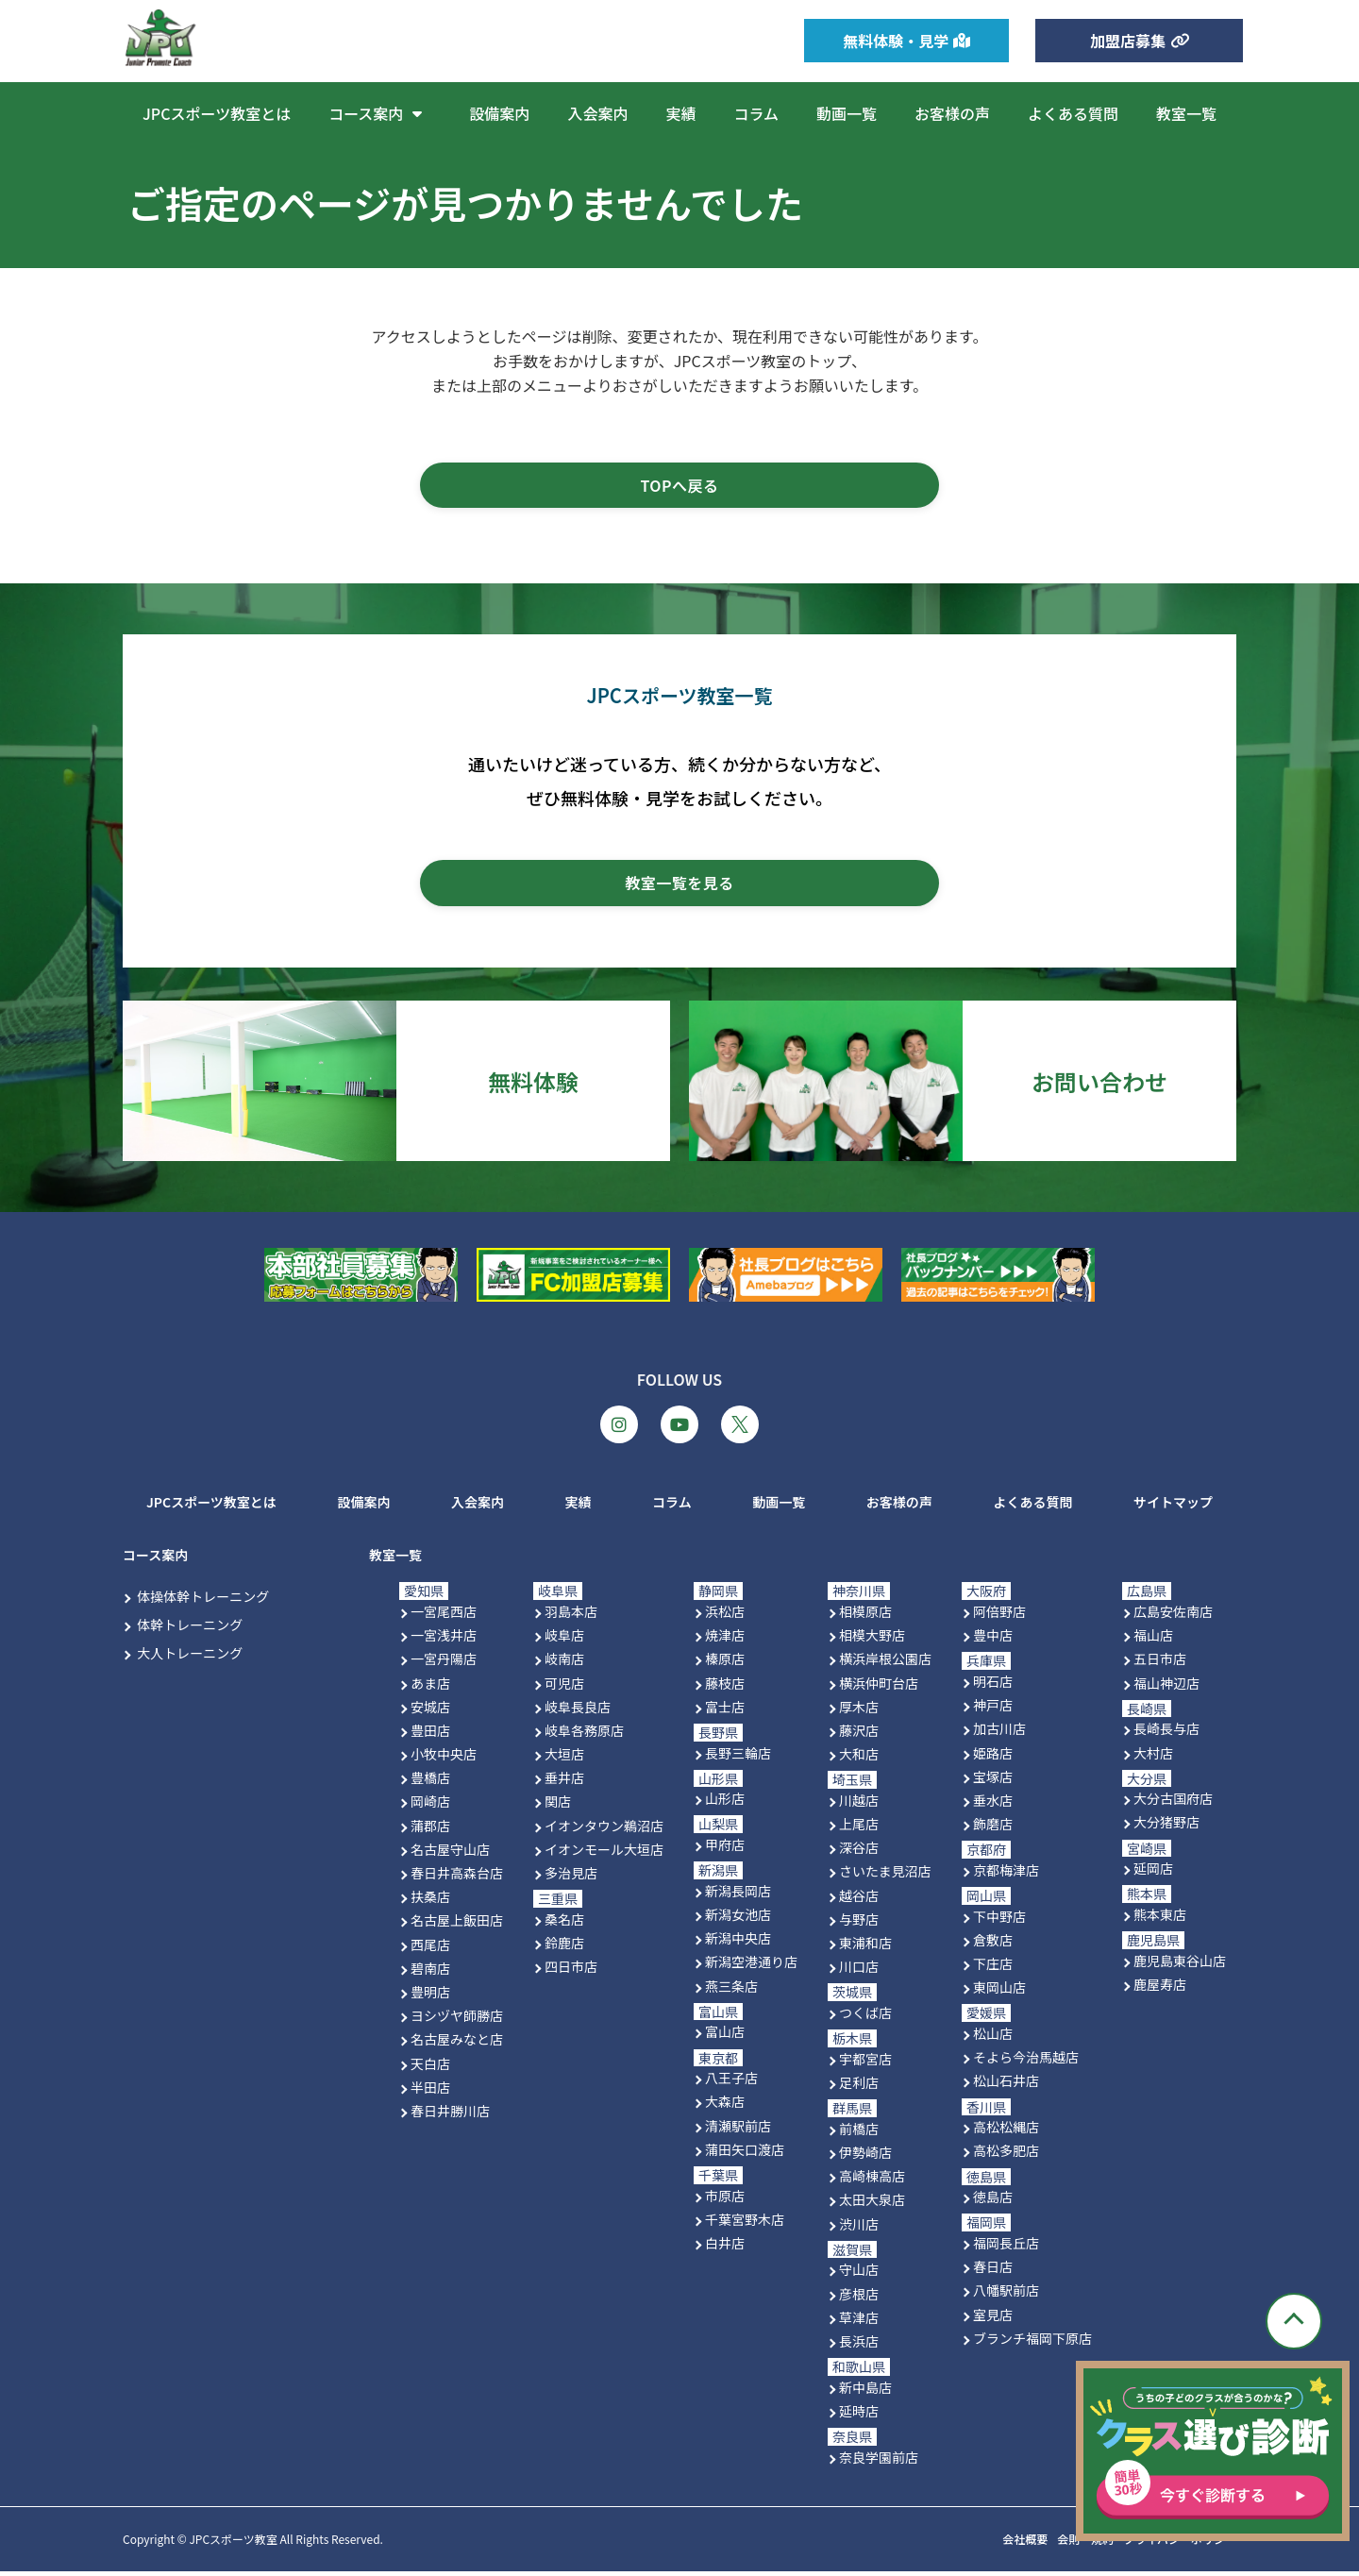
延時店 (859, 2415)
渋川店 (859, 2228)
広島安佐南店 (1173, 1617)
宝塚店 (993, 1781)
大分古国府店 (1173, 1803)
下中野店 (999, 1920)
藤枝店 (725, 1687)
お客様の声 (952, 113)
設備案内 (499, 113)
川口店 (859, 1971)
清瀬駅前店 (738, 2130)
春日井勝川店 (450, 2115)
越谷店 (859, 1900)
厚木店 (859, 1711)
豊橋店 (430, 1783)
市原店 (725, 2200)
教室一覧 (1186, 113)
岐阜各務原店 (584, 1735)
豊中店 (993, 1640)
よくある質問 (1073, 113)
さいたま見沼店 (885, 1876)
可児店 (564, 1687)
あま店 (430, 1687)
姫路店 (993, 1757)
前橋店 (859, 2133)
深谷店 (859, 1853)
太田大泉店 (872, 2205)
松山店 (993, 2038)
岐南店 (564, 1664)
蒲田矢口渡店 (744, 2154)
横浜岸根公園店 (885, 1664)
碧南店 (430, 1972)
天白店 (430, 2068)
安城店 (430, 1711)
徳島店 (993, 2202)
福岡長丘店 (1006, 2248)
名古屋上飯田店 (457, 1925)
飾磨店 (993, 1829)
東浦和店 (865, 1948)
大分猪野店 (1166, 1827)
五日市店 (1159, 1664)
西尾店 (430, 1949)
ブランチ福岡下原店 (1032, 2342)
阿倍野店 (999, 1617)
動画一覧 (846, 113)
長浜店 (859, 2345)
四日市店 (571, 1971)
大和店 (859, 1759)
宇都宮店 (865, 2063)
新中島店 (865, 2391)
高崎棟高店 (872, 2181)
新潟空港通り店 (751, 1967)
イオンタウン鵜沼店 (604, 1830)
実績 (680, 113)
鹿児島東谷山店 (1179, 1965)
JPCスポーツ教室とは (217, 113)
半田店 (430, 2091)
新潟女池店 (738, 1920)
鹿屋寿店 (1159, 1989)
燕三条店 (731, 1990)
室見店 (993, 2319)
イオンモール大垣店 (604, 1853)
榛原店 (725, 1664)
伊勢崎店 (865, 2157)
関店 (558, 1806)
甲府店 (725, 1850)
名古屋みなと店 (457, 2044)
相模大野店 (872, 1640)
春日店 (993, 2272)
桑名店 (564, 1923)
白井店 (725, 2248)
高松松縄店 (1006, 2132)
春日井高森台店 (457, 1878)
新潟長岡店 (738, 1895)
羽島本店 (571, 1617)
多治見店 (571, 1878)
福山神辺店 (1166, 1687)
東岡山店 (999, 1992)
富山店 (725, 2037)
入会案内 (597, 113)
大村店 (1153, 1757)
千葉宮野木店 (744, 2223)
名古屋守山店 (450, 1853)
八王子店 (731, 2083)
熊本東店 (1159, 1920)
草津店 (859, 2322)
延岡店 (1153, 1873)
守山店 (859, 2274)
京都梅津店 (1006, 1874)
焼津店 (725, 1640)
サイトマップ (1173, 1507)
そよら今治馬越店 (1026, 2062)
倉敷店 (993, 1944)
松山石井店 (1006, 2086)
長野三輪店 (738, 1757)
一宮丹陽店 (444, 1664)
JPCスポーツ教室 (233, 2544)
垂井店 (564, 1783)
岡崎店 (430, 1806)
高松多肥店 (1006, 2156)
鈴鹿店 (564, 1948)
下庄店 (993, 1969)
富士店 (725, 1711)
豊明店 (430, 1997)
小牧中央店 (444, 1759)
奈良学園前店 (878, 2461)
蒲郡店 (430, 1830)
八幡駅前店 (1006, 2295)
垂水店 (993, 1804)
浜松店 (725, 1617)
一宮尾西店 (444, 1617)
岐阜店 (564, 1640)
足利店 (859, 2088)
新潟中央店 (738, 1943)
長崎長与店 (1166, 1734)
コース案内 (379, 113)
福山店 (1153, 1640)
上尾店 (859, 1829)
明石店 (993, 1686)
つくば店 (865, 2018)
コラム (756, 113)
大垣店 (564, 1759)
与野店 (859, 1923)
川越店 (859, 1804)
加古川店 (999, 1734)
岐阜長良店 (578, 1711)
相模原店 (865, 1617)
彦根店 (859, 2298)
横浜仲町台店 (878, 1687)
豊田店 (430, 1735)
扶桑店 (430, 1902)
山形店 (725, 1803)
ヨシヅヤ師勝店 (457, 2021)
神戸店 (993, 1710)
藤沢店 (859, 1735)
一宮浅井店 (444, 1640)
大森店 (725, 2106)
